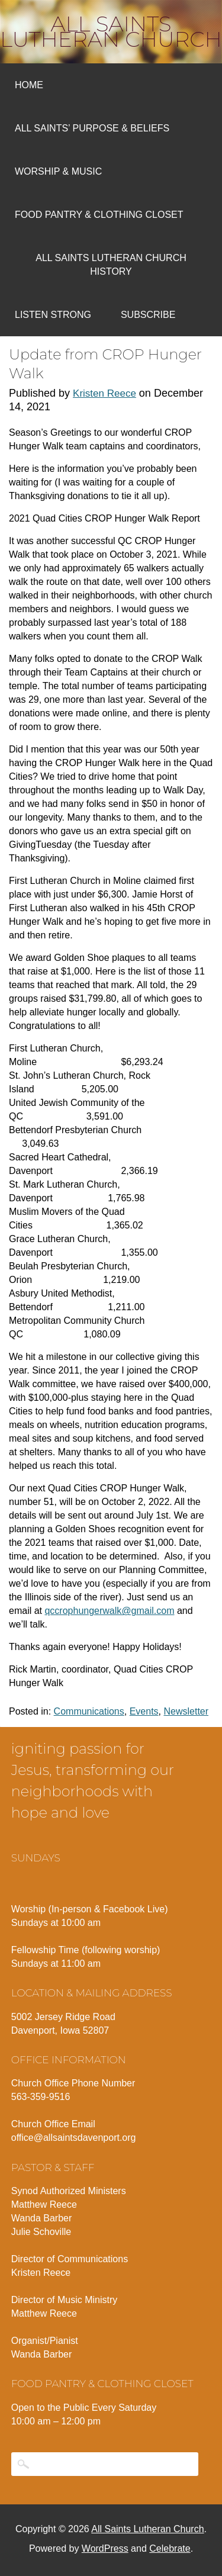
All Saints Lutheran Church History (111, 264)
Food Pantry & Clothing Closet (99, 215)
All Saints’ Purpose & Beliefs (92, 128)
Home (29, 85)
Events (144, 1711)
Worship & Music (58, 171)
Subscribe (148, 315)
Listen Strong (53, 315)
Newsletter (185, 1711)
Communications (89, 1711)
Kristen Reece (104, 393)
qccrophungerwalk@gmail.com (109, 1611)
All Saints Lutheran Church (111, 31)
